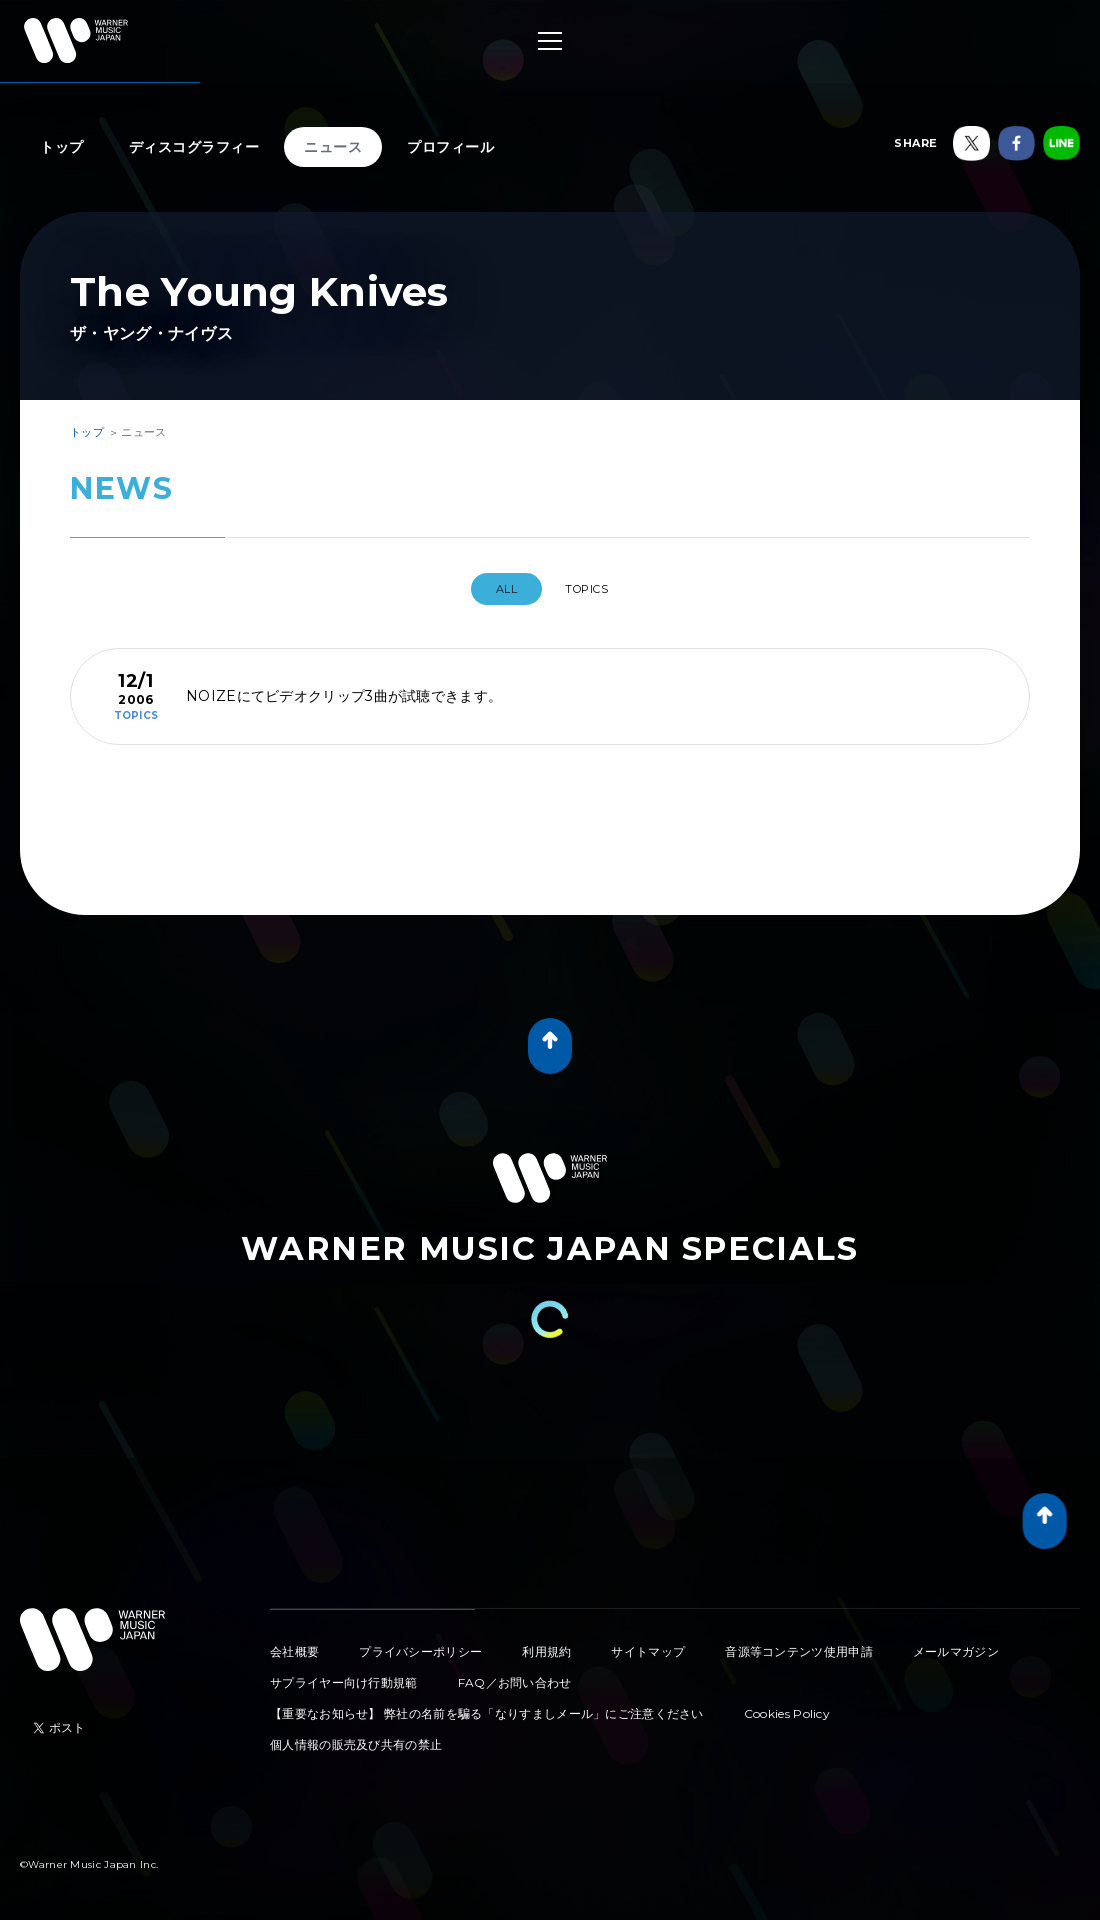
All (496, 589)
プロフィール (450, 147)
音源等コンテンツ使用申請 (799, 1643)
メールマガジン (956, 1643)
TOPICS (594, 589)
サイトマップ (648, 1643)
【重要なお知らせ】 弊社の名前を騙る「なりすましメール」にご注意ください (487, 1705)
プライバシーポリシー (420, 1643)
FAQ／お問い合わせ (515, 1674)
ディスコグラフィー (194, 147)
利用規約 (546, 1643)
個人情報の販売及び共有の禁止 (356, 1736)
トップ (62, 147)
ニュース (333, 147)
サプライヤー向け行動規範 (344, 1674)
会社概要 (294, 1643)
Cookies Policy (787, 1705)
